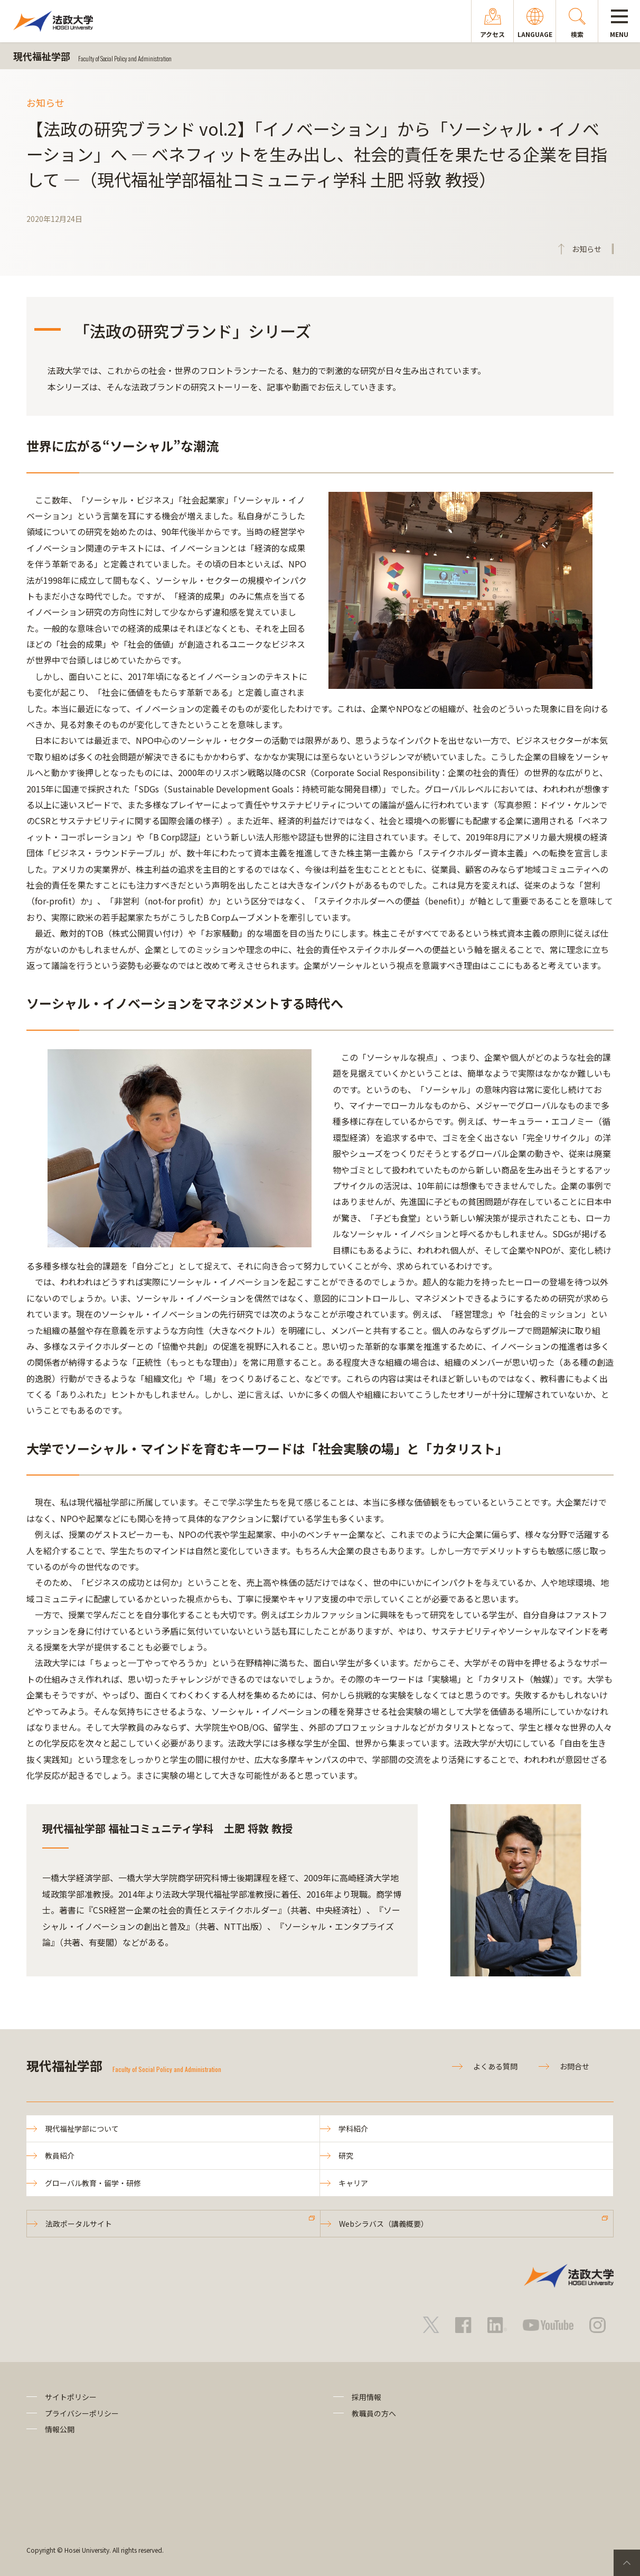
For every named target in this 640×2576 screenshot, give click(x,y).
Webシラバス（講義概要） (383, 2223)
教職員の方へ (374, 2413)
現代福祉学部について (82, 2128)
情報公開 (59, 2429)
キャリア (353, 2183)
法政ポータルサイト (78, 2223)
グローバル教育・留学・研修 (93, 2183)
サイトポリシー (71, 2397)
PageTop (627, 2563)
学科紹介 (353, 2128)
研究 (345, 2155)
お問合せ (574, 2066)
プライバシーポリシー (82, 2413)
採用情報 (366, 2397)
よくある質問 (495, 2066)
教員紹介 (59, 2155)
